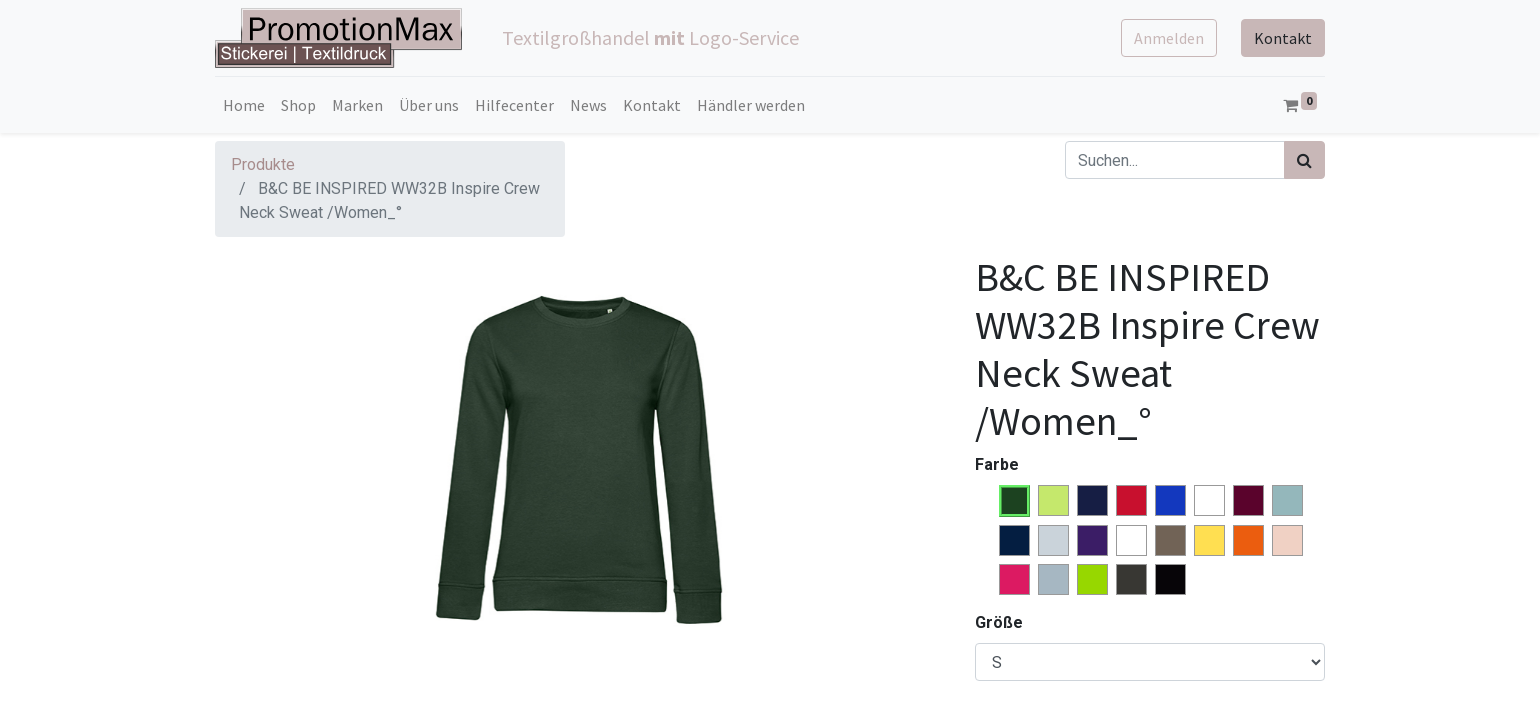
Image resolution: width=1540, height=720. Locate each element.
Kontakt (1283, 38)
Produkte (263, 164)
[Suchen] (1304, 160)
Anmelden (1169, 38)
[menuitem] (244, 105)
